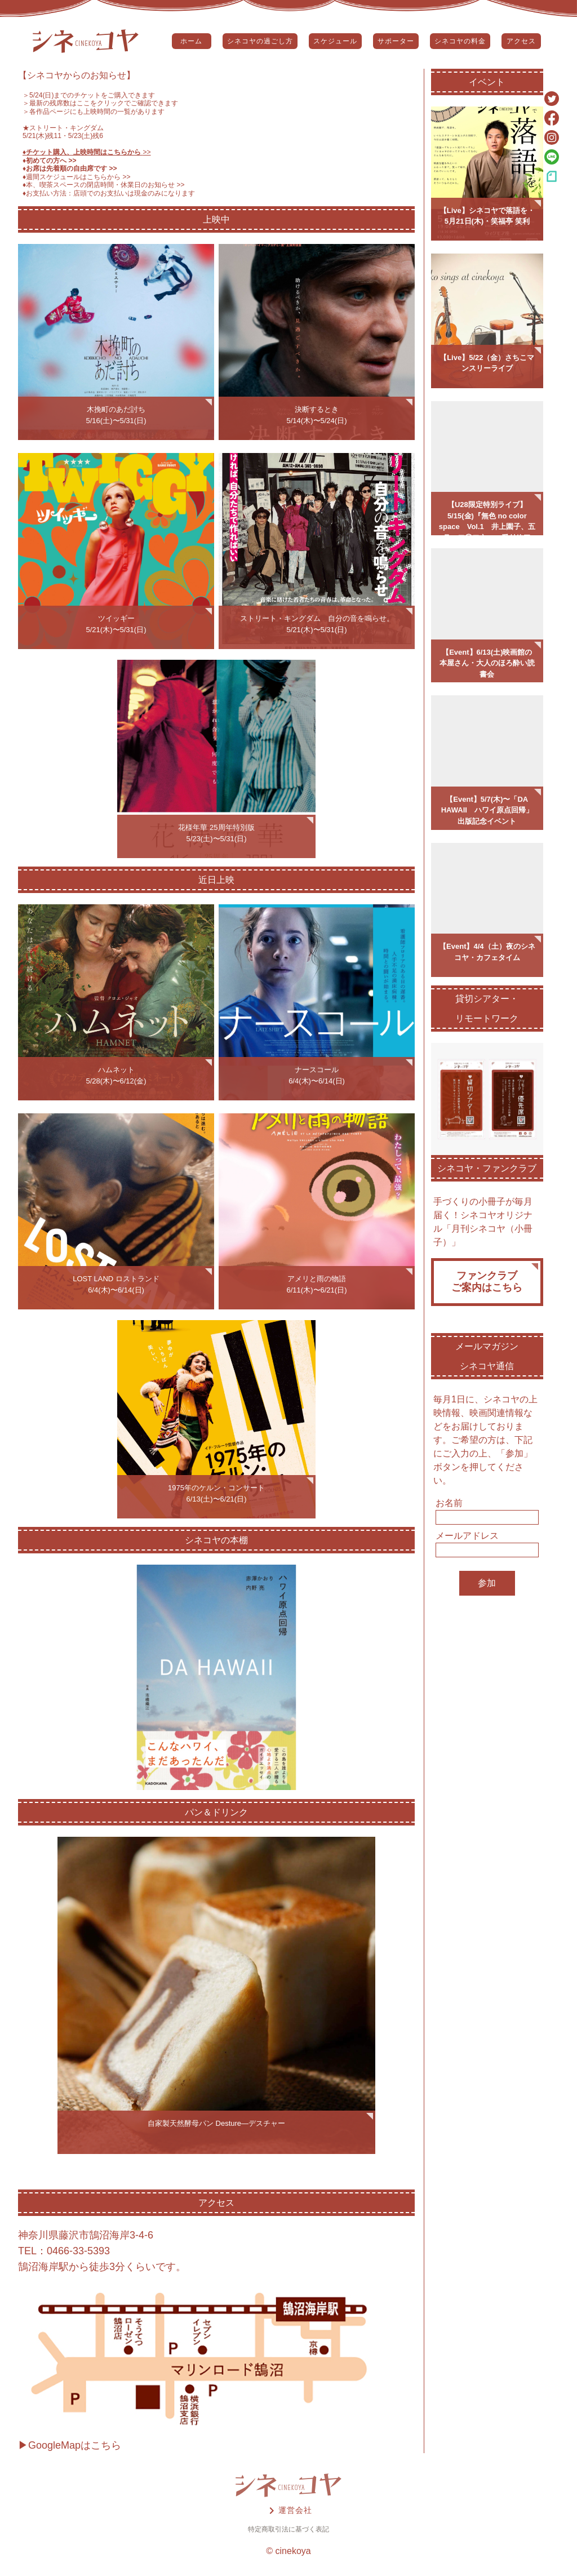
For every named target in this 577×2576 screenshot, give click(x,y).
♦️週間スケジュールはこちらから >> (77, 177)
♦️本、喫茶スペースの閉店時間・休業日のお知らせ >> (104, 185)
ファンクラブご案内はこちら (486, 1282)
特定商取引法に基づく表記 (288, 2529)
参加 (487, 1583)
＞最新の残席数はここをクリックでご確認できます (100, 103)
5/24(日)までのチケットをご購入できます (92, 95)
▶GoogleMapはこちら (69, 2445)
